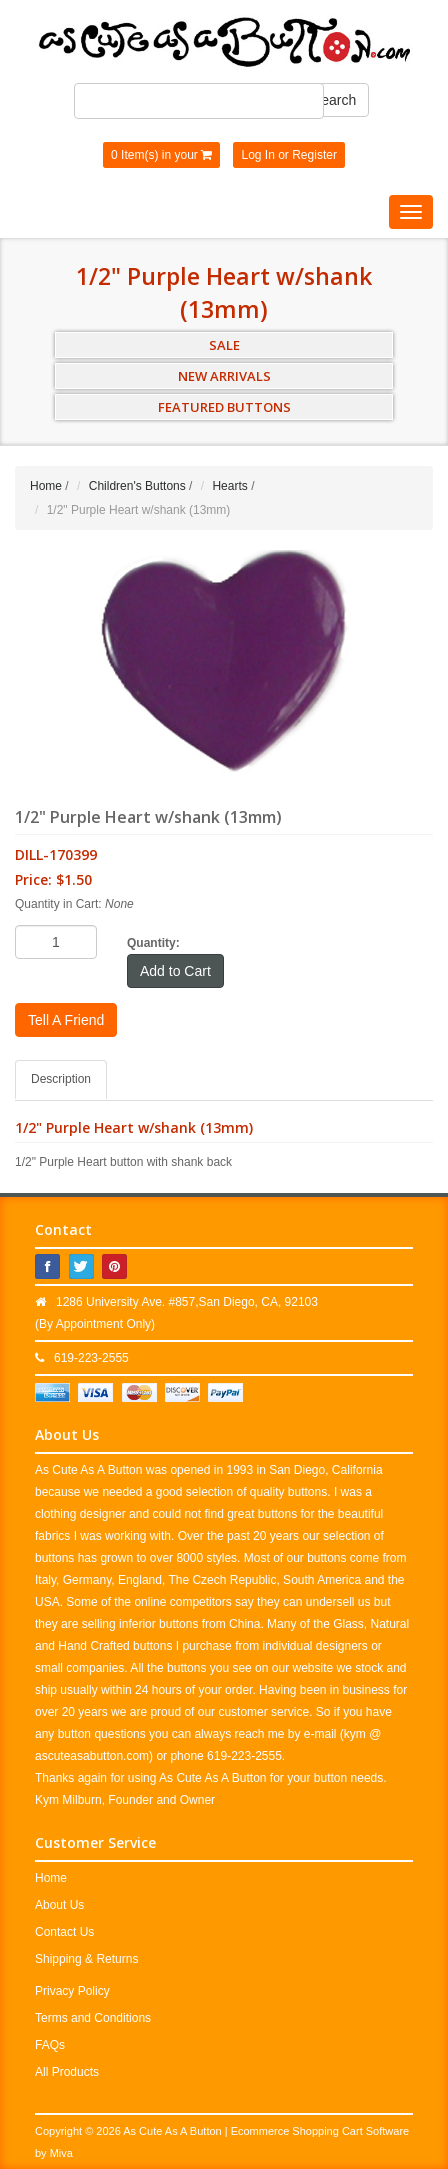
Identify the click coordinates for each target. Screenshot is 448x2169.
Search (334, 100)
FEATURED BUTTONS (224, 407)
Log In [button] (257, 155)
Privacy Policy (72, 1991)
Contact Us (64, 1932)
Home (46, 486)
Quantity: (153, 943)
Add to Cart (175, 971)
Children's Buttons (137, 486)
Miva (61, 2153)
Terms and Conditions (93, 2018)
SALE (224, 345)
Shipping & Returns (86, 1959)
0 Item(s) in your (161, 155)
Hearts (229, 486)
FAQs (50, 2045)
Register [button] (314, 155)
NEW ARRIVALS (224, 376)
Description (61, 1079)
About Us (59, 1905)
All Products (67, 2072)
